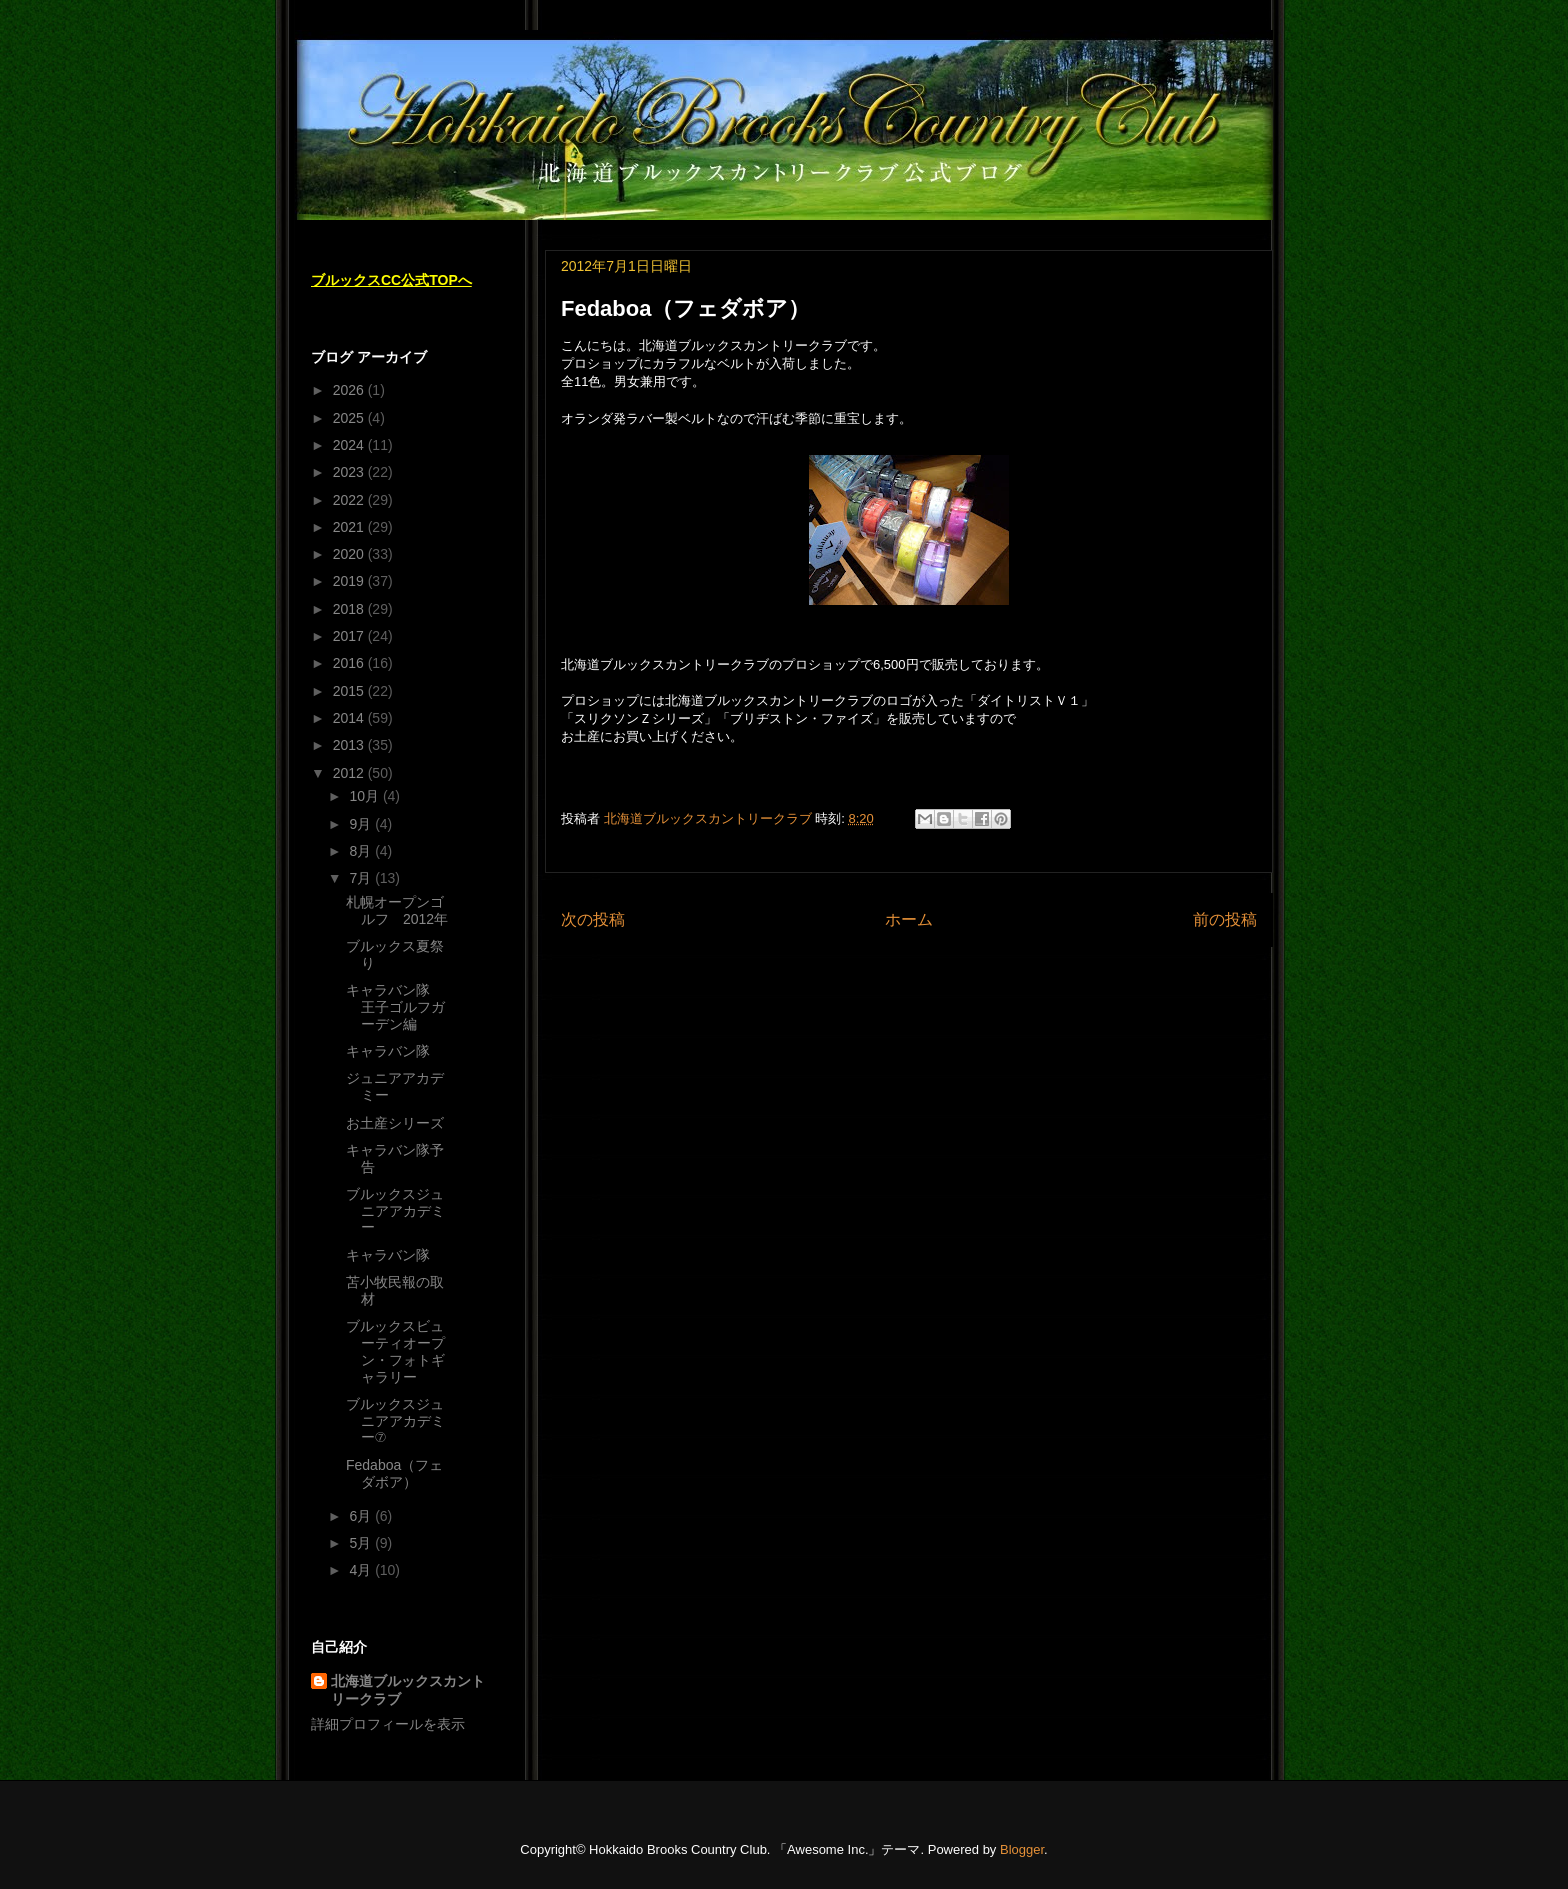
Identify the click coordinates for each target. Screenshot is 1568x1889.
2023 (350, 472)
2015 (350, 691)
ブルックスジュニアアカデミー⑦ (395, 1421)
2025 (350, 418)
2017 (350, 636)
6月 (362, 1516)
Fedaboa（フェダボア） (394, 1473)
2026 (350, 390)
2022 (350, 500)
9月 (362, 824)
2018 (350, 609)
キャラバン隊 (388, 1051)
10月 (365, 796)
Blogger (1022, 1849)
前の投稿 (1225, 919)
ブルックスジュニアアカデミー (395, 1211)
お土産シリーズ (395, 1123)
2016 (350, 663)
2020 (350, 554)
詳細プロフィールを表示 (388, 1724)
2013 (350, 745)
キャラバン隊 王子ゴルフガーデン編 (395, 1007)
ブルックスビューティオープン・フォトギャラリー (395, 1351)
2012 (350, 773)
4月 (362, 1570)
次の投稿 (593, 919)
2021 (350, 527)
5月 (362, 1543)
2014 (350, 718)
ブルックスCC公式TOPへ (391, 280)
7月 (362, 878)
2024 (350, 445)
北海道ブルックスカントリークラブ (408, 1690)
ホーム (909, 919)
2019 (350, 581)
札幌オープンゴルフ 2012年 (397, 910)
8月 (362, 851)
